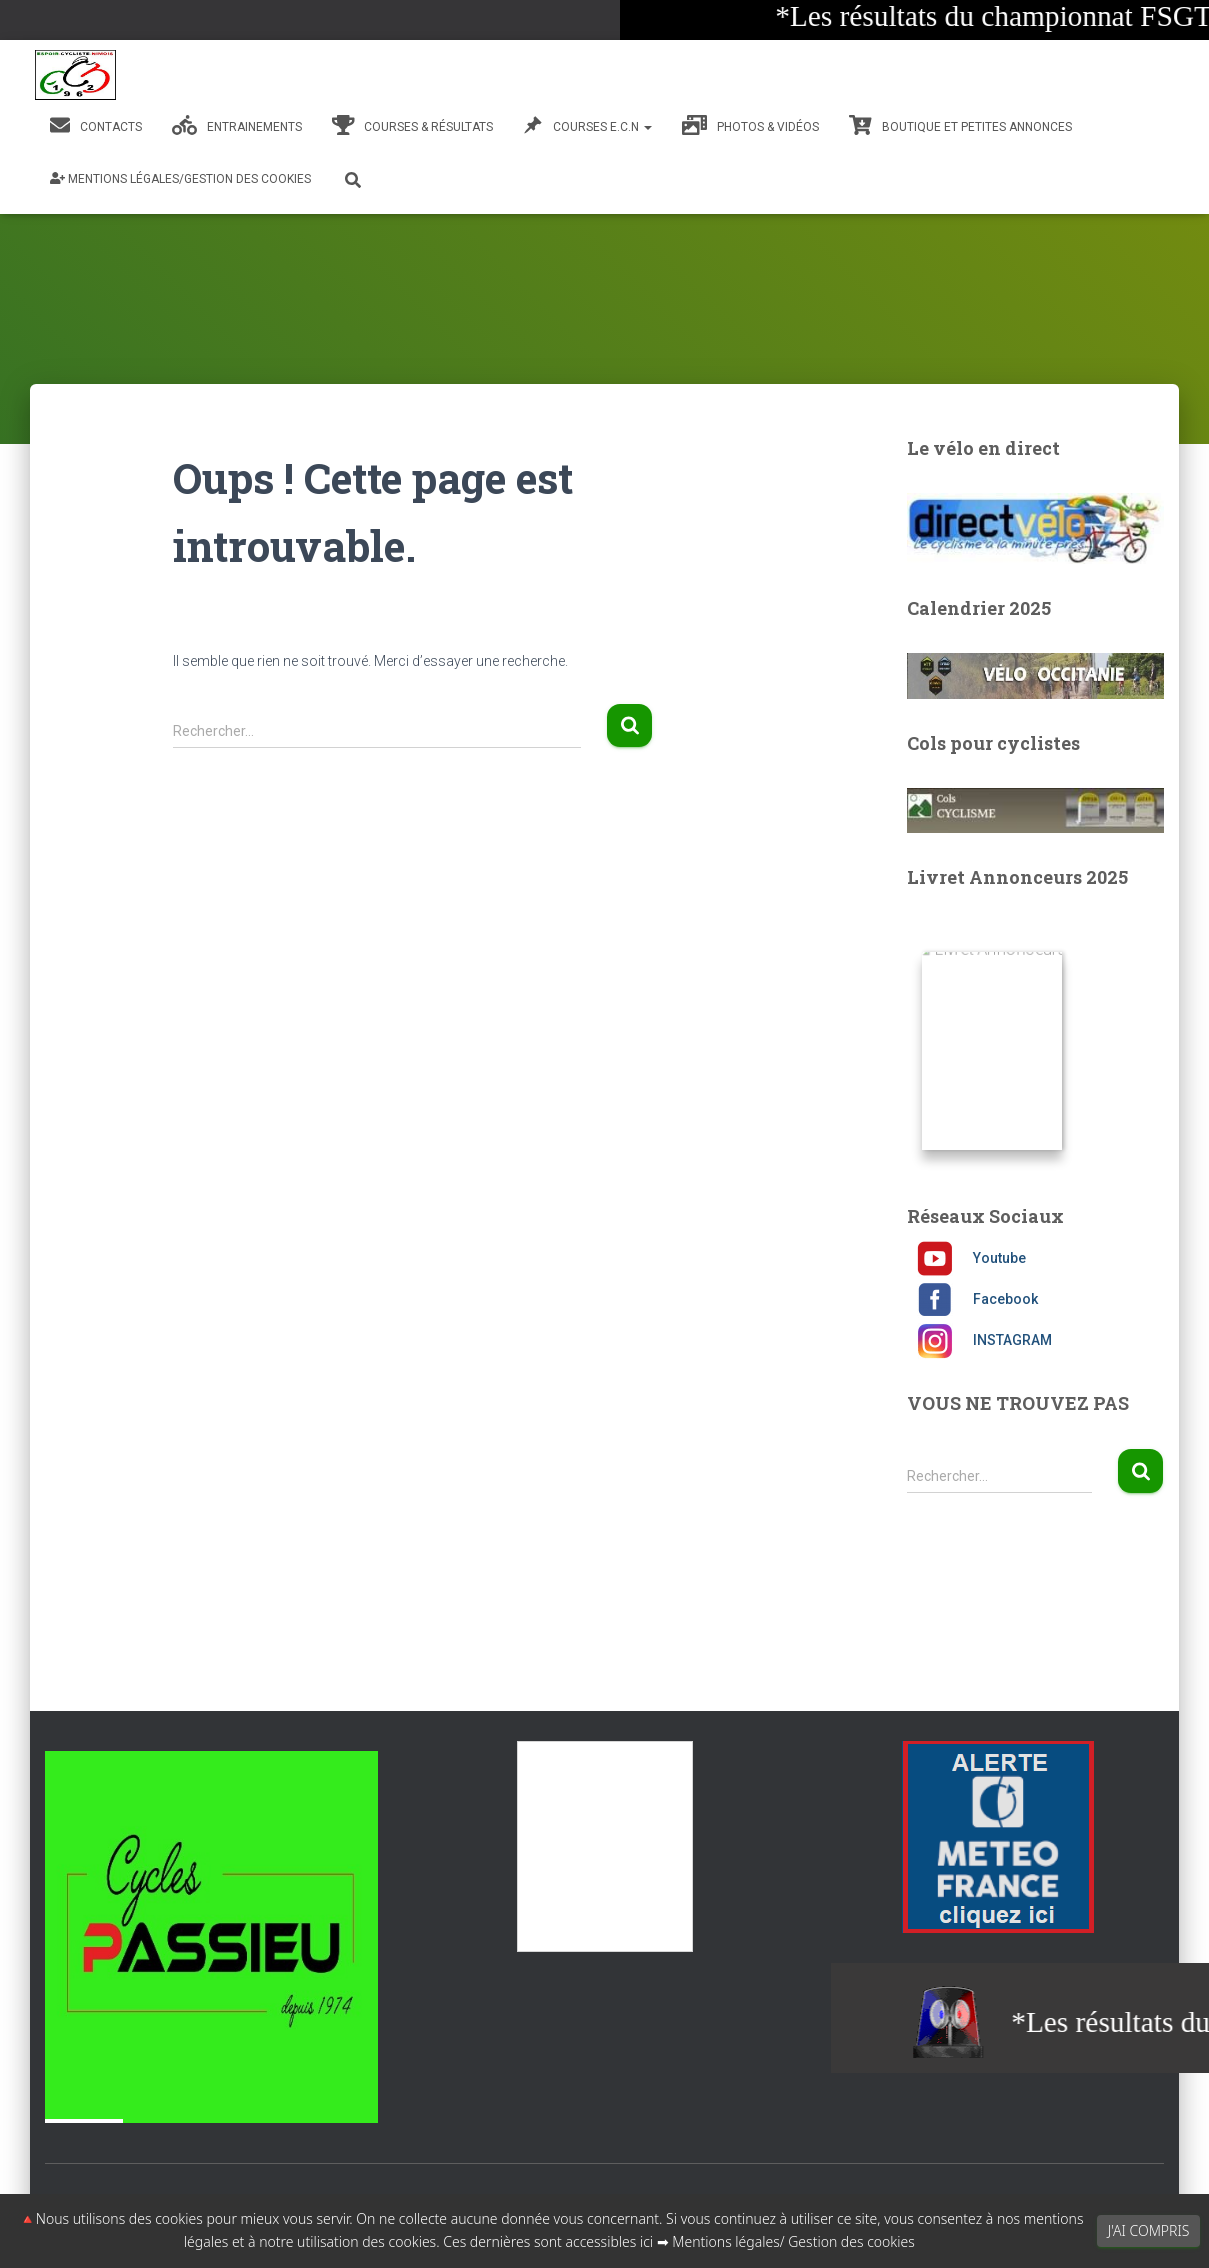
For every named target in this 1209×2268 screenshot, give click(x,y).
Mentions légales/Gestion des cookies (180, 179)
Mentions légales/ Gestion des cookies (793, 2241)
